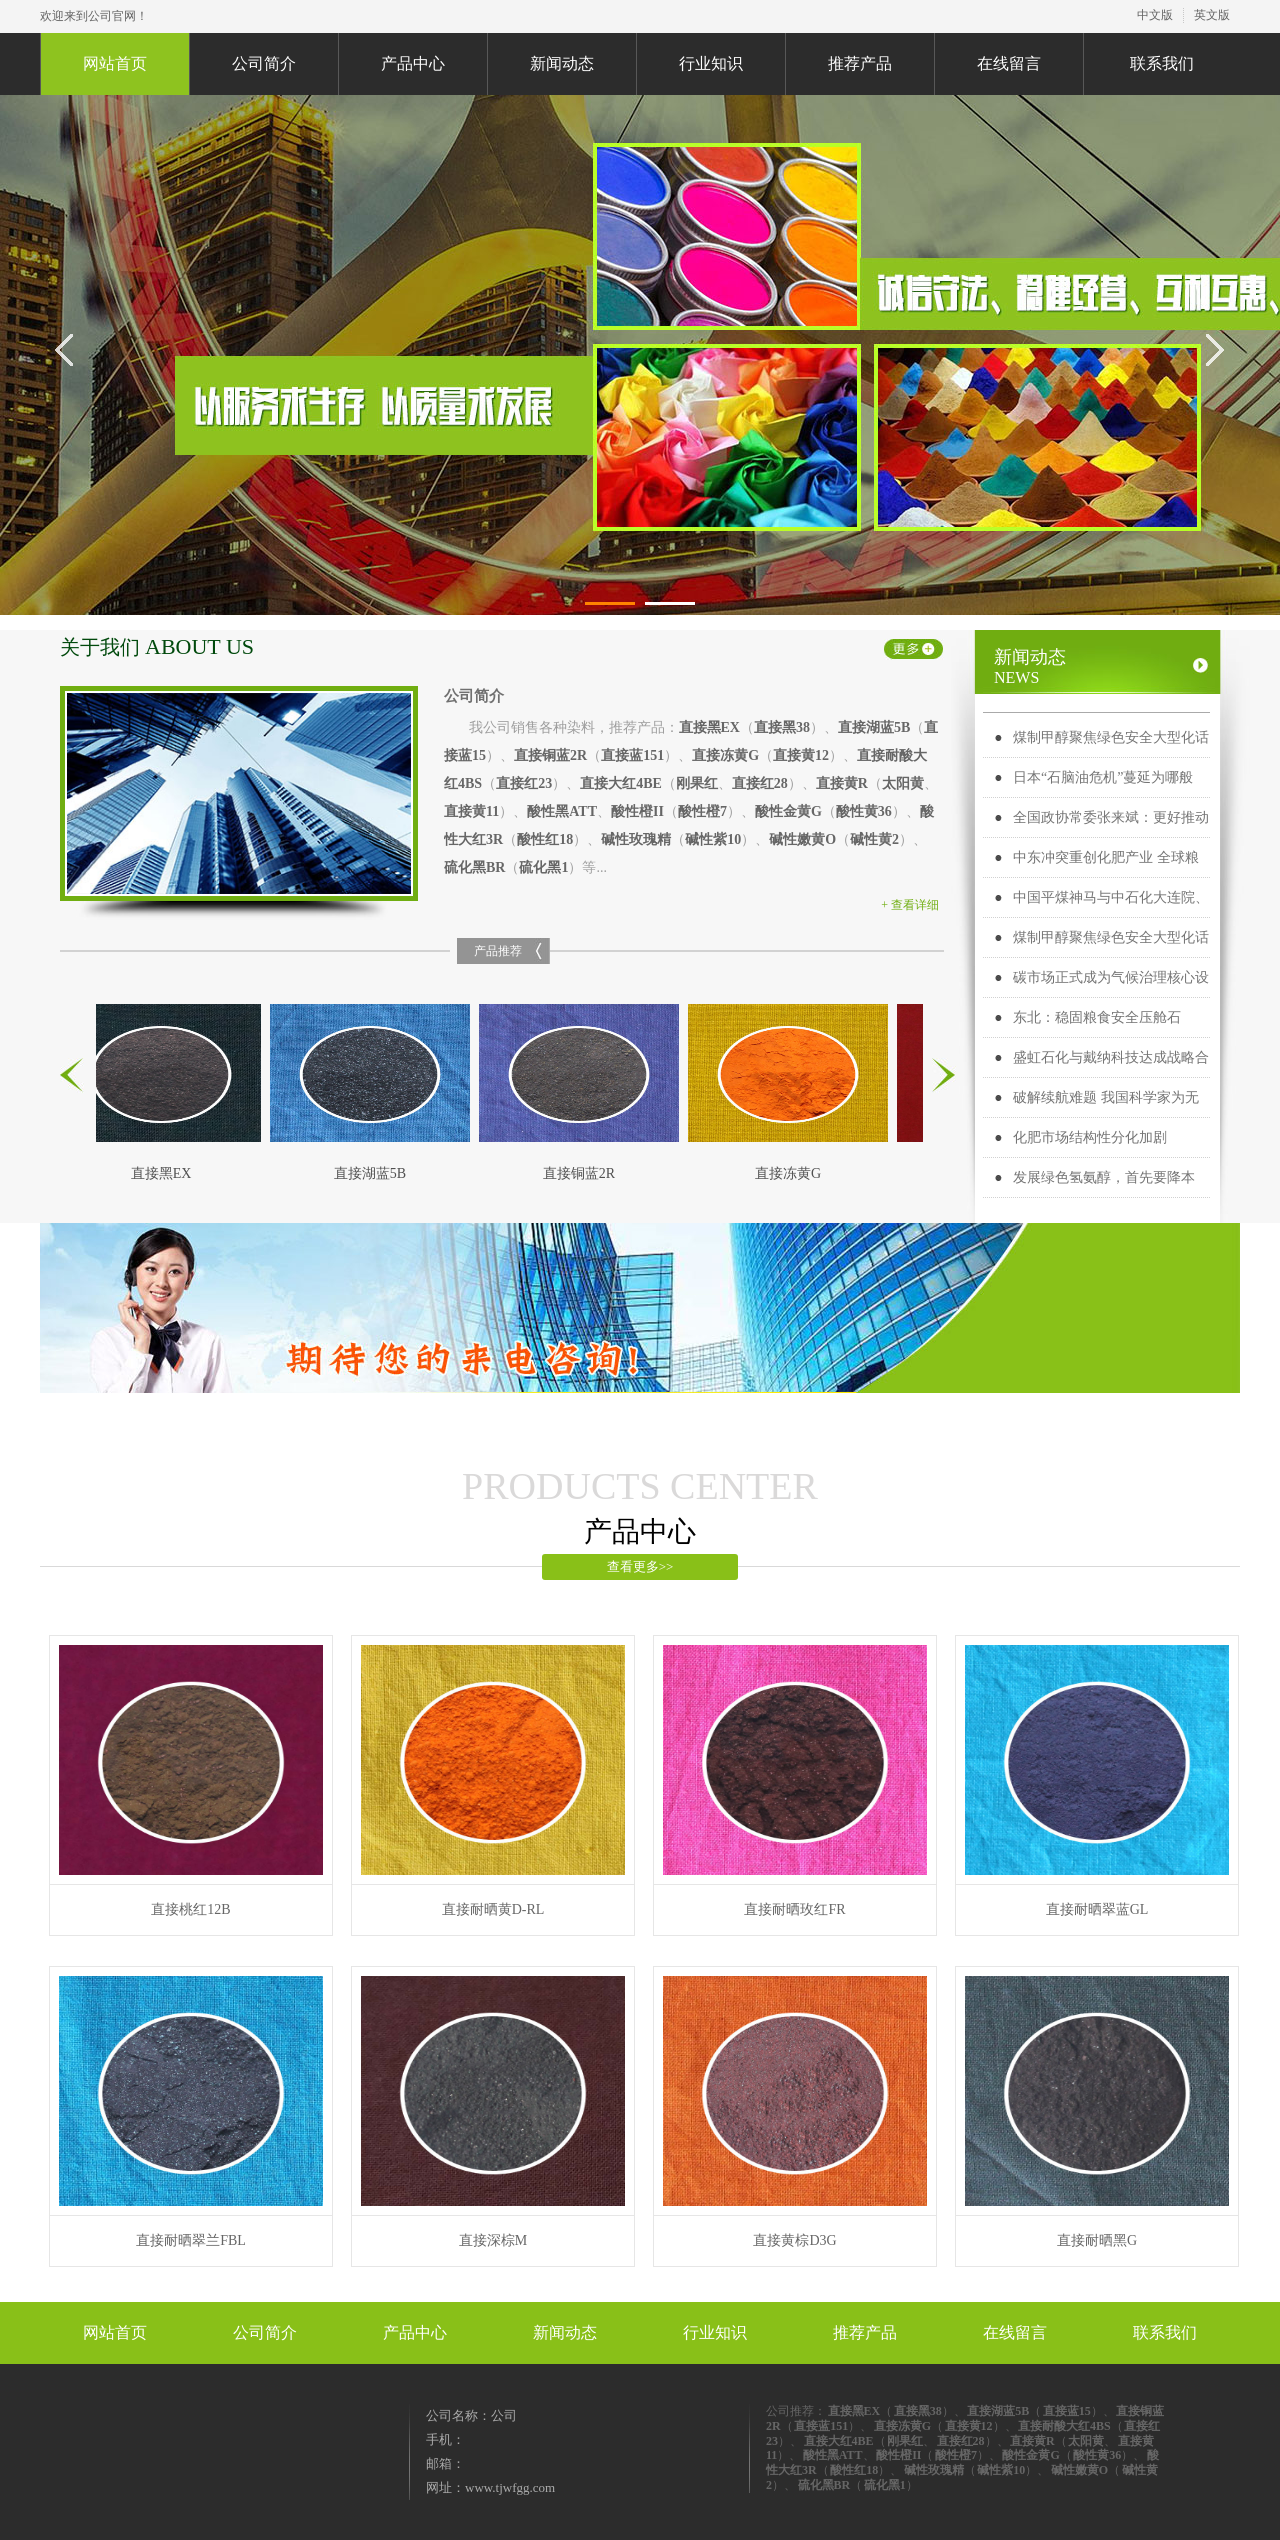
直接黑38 (782, 727)
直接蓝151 (632, 755)
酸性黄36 (864, 811)
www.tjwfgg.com (510, 2487)
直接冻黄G (725, 755)
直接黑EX (709, 727)
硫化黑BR (474, 867)
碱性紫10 (713, 839)
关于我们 (157, 647)
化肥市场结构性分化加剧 (1090, 1137)
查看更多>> (640, 1566)
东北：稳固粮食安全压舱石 (1097, 1017)
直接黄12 (801, 755)
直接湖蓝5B (874, 727)
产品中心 (413, 63)
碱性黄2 (874, 839)
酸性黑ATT (562, 811)
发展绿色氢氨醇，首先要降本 (1104, 1177)
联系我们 (1162, 63)
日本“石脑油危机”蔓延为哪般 (1103, 777)
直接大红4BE (621, 783)
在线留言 (1009, 63)
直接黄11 (471, 811)
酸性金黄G (788, 811)
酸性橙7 (702, 811)
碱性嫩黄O (802, 839)
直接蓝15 (1067, 2411)
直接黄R (842, 783)
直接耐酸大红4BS (1064, 2426)
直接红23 (524, 783)
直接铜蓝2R (550, 755)
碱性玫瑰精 (636, 839)
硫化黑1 (543, 867)
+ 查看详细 (910, 905)
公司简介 (264, 63)
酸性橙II (637, 811)
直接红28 (760, 783)
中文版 (1155, 15)
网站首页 (115, 63)
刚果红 (697, 783)
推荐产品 (860, 63)
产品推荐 (498, 951)
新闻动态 (562, 63)
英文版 (1212, 15)
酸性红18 (545, 839)
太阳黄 (903, 783)
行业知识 (711, 63)
